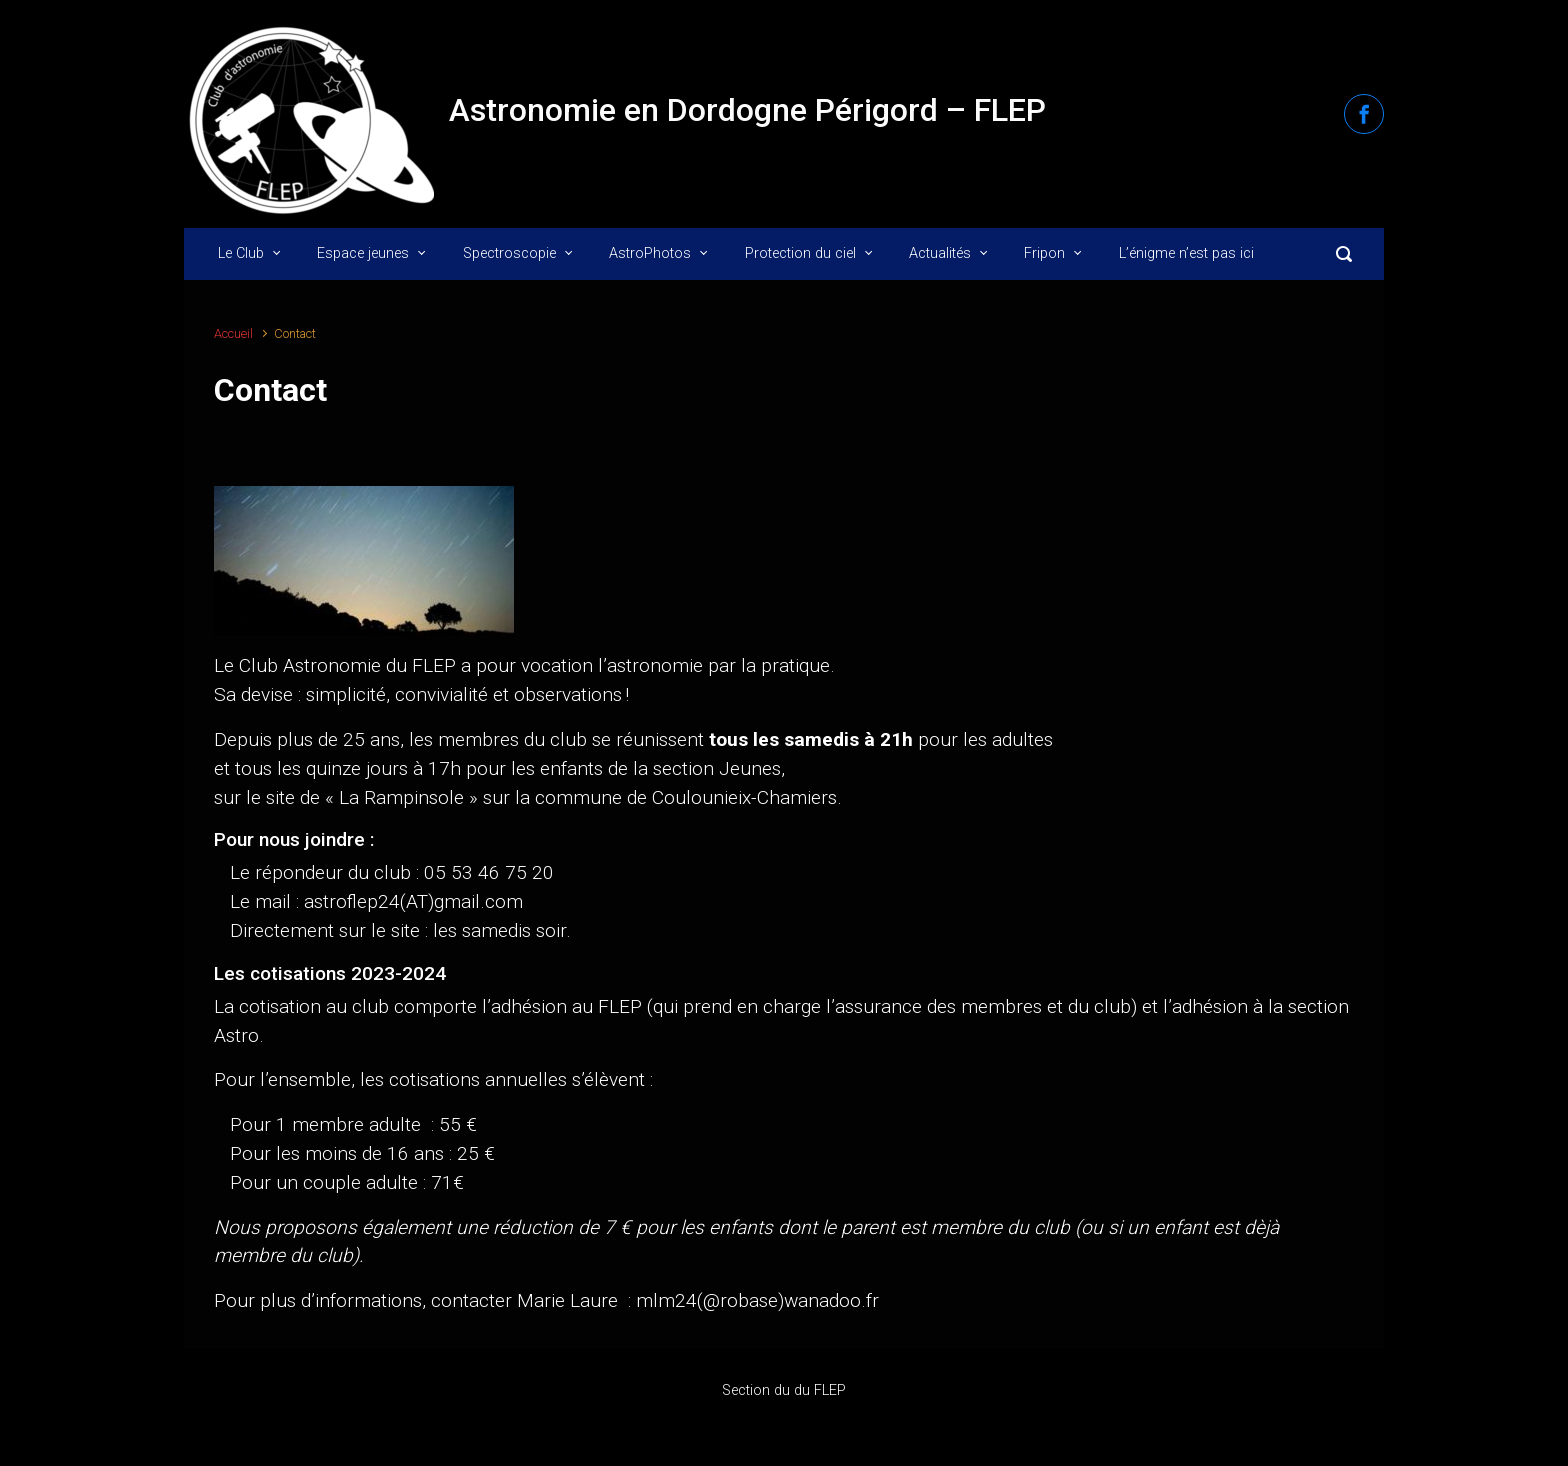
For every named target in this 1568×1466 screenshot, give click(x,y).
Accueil (233, 333)
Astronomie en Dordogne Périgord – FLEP (747, 110)
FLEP (830, 1390)
